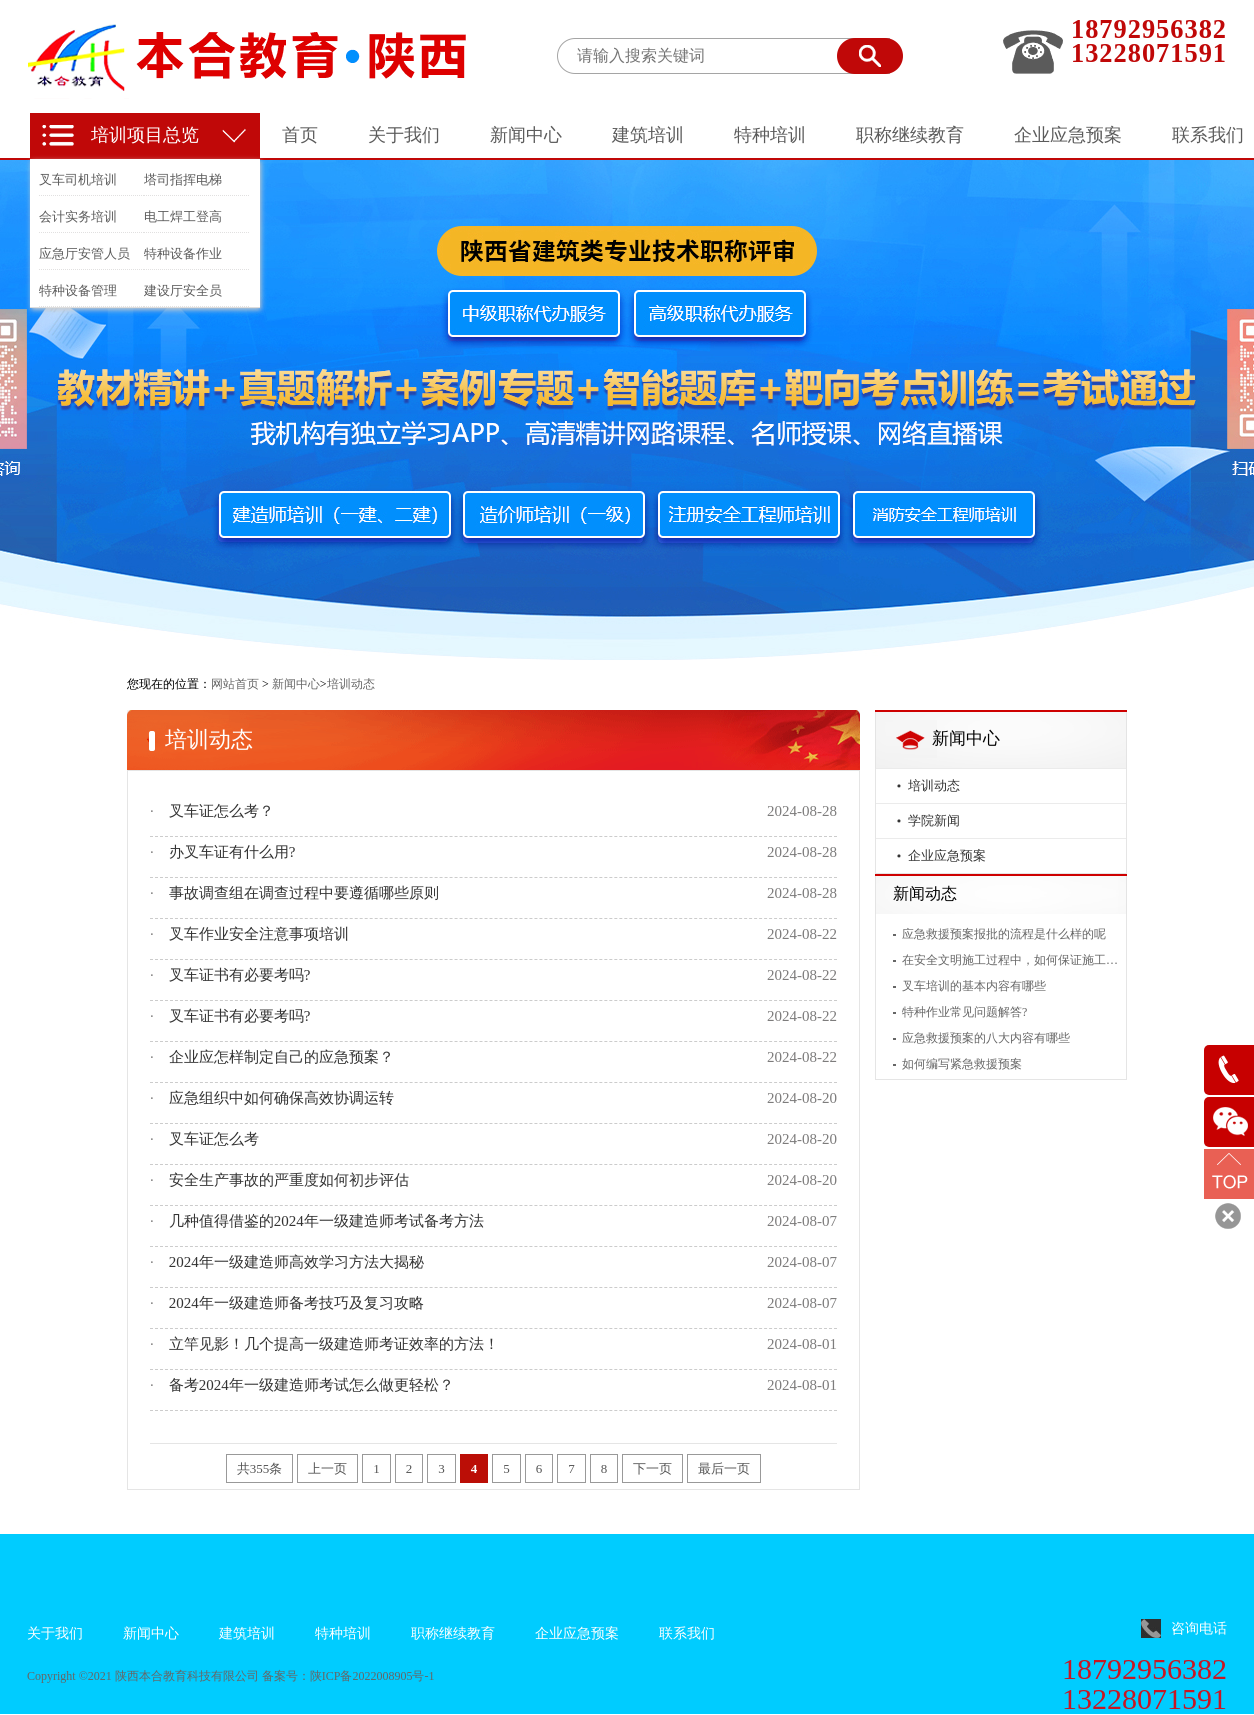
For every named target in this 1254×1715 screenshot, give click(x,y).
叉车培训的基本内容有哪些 (974, 986)
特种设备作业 (183, 253)
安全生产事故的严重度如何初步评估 (289, 1180)
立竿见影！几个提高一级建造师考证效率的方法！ (334, 1344)
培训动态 (934, 785)
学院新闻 (934, 820)
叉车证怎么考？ (221, 811)
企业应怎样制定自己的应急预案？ (281, 1057)
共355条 (260, 1468)
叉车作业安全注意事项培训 (259, 934)
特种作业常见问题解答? (964, 1012)
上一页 (327, 1468)
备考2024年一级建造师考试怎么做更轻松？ (311, 1385)
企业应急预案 (947, 855)
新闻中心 (296, 684)
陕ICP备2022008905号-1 (372, 1676)
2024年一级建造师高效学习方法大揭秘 (296, 1262)
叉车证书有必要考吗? (240, 975)
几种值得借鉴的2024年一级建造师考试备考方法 (326, 1221)
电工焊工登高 (183, 216)
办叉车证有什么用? (232, 852)
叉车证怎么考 (214, 1139)
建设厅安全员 (183, 290)
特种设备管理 (78, 290)
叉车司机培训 (78, 179)
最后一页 (724, 1468)
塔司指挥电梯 (183, 179)
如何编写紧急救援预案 (962, 1064)
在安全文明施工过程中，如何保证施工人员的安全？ (1010, 960)
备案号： (286, 1676)
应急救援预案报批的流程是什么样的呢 (1004, 934)
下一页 (652, 1468)
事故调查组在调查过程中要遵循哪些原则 (304, 893)
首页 (300, 135)
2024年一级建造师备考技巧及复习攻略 (296, 1303)
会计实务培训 (78, 216)
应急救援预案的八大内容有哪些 (986, 1038)
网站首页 (235, 684)
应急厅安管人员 (84, 253)
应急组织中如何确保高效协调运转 (281, 1098)
